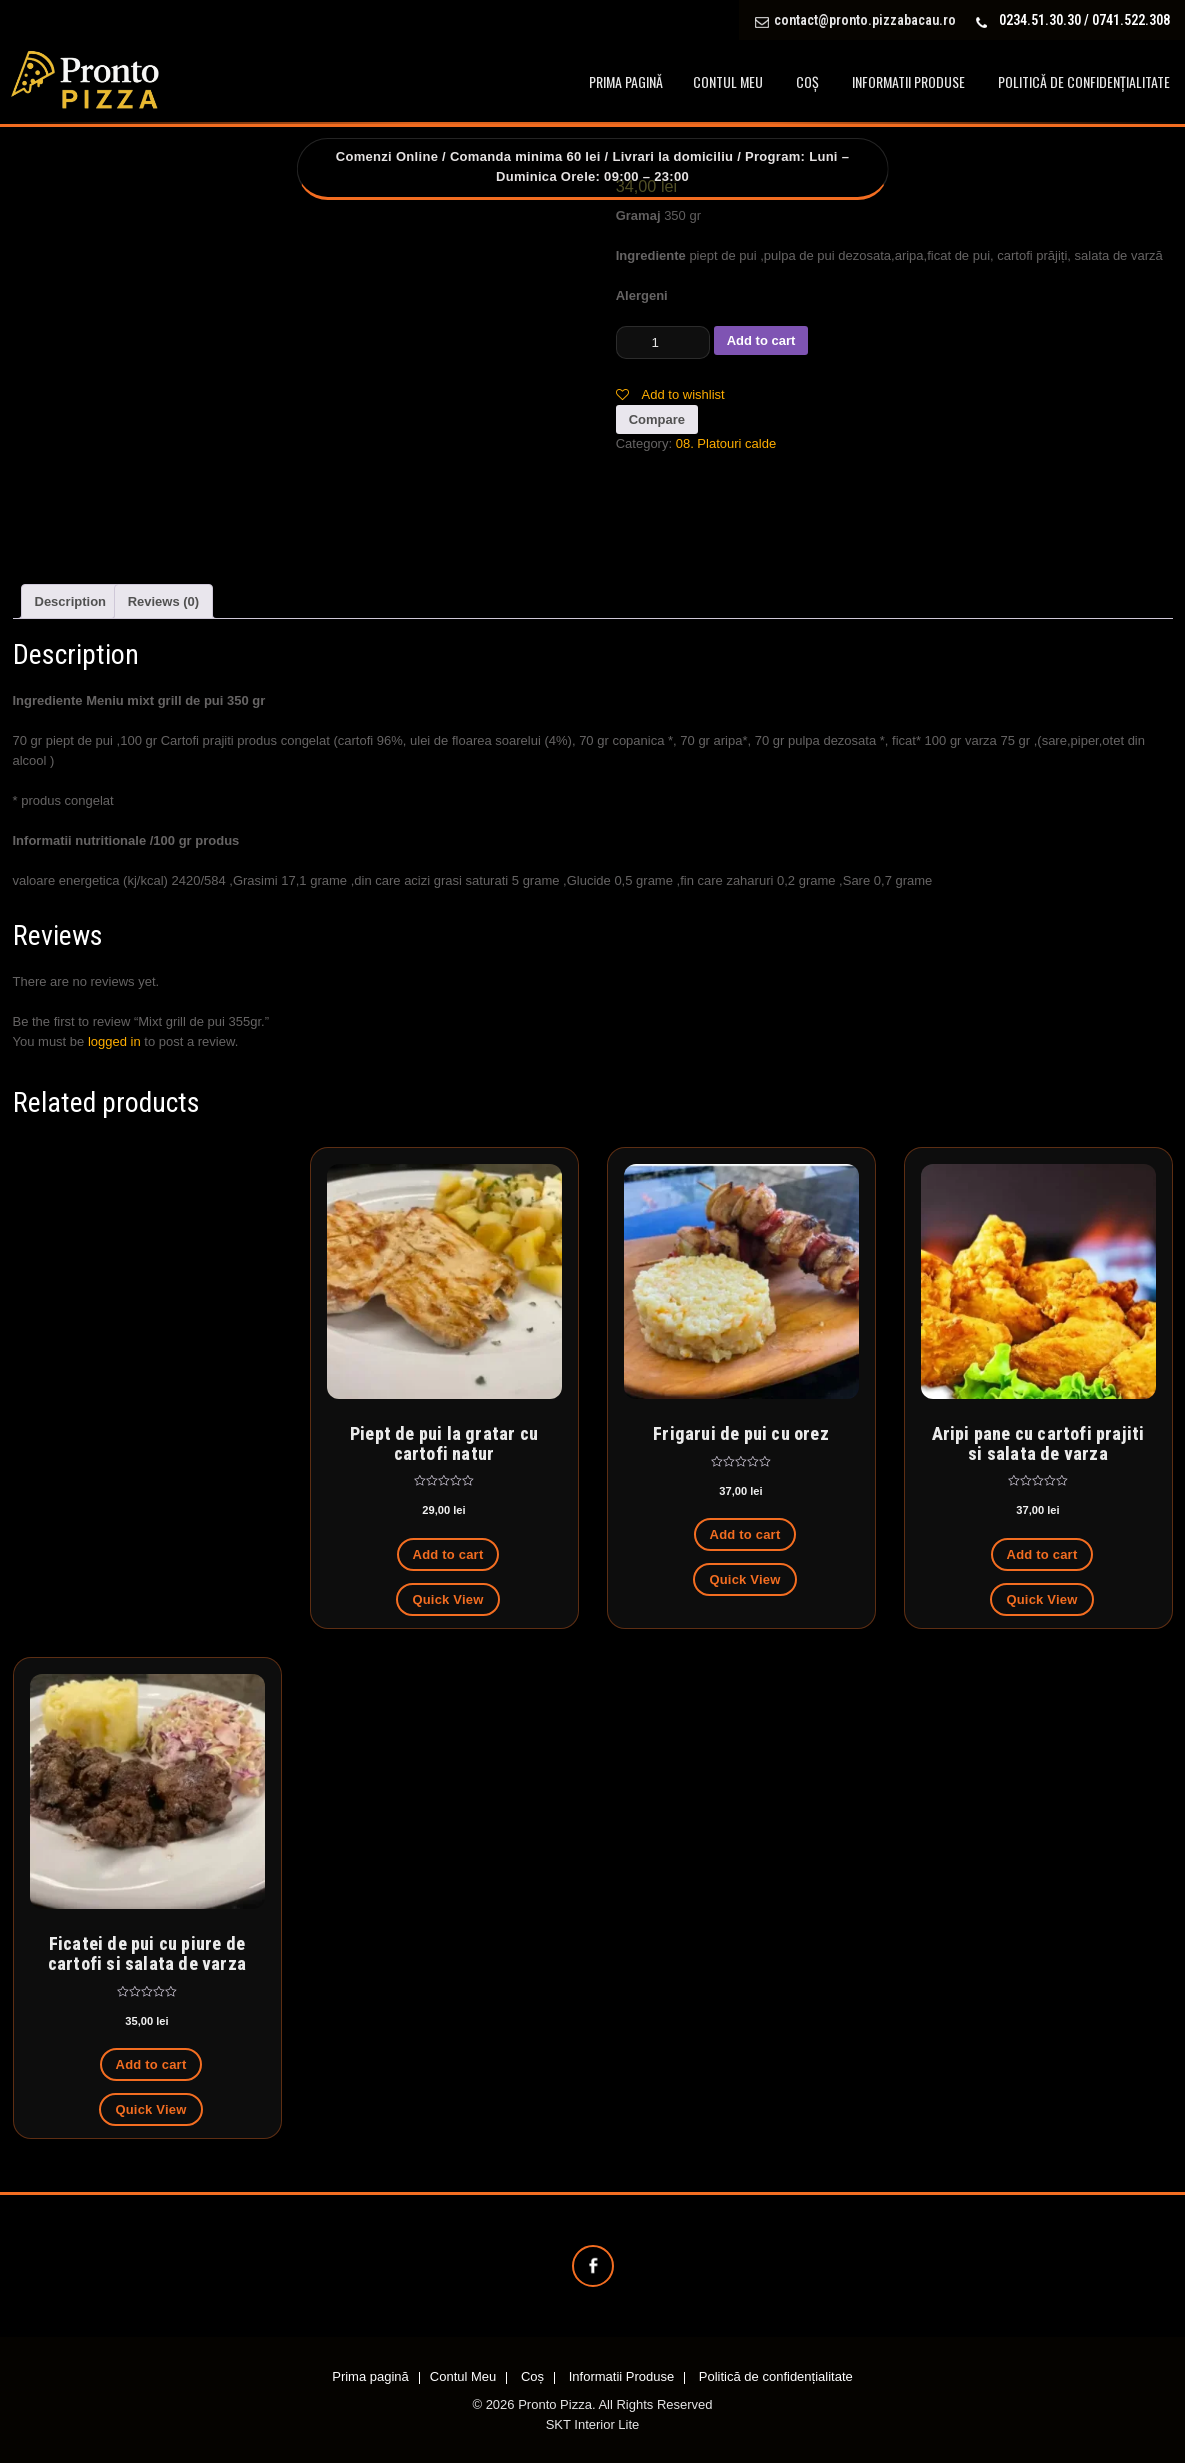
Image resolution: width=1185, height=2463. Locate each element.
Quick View (447, 1599)
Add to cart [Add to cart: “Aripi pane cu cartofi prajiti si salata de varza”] (1042, 1554)
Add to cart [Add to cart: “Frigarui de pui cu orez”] (745, 1534)
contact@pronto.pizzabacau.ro (865, 20)
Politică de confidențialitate (1084, 81)
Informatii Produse (908, 81)
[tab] (71, 601)
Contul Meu (728, 81)
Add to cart (761, 340)
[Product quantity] (663, 342)
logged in (114, 1041)
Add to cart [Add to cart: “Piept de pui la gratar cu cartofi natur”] (448, 1554)
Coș (807, 81)
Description (71, 601)
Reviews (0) (164, 601)
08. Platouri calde (726, 443)
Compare (657, 419)
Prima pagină (626, 81)
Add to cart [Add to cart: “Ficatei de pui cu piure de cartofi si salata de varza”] (151, 2064)
